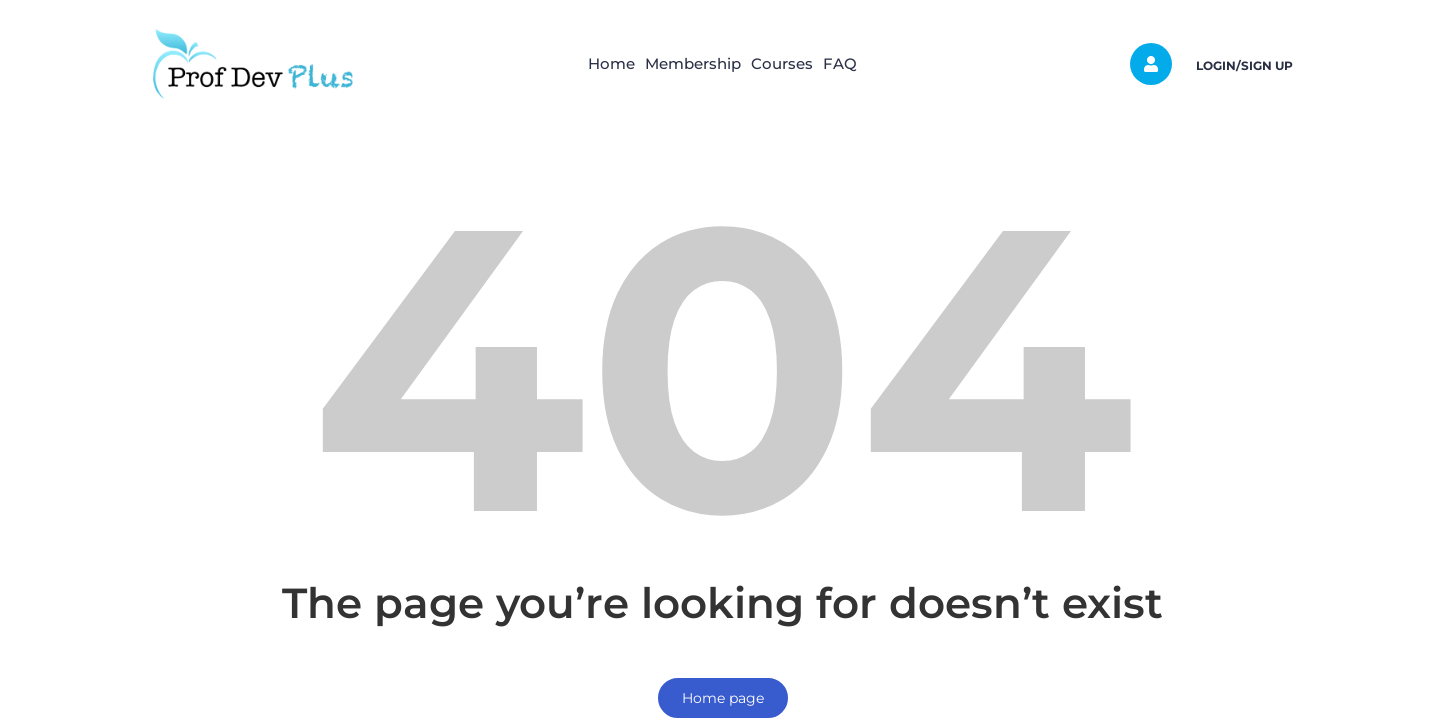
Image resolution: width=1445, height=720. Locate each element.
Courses (792, 63)
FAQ (870, 63)
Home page (723, 698)
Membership (683, 63)
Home (581, 63)
